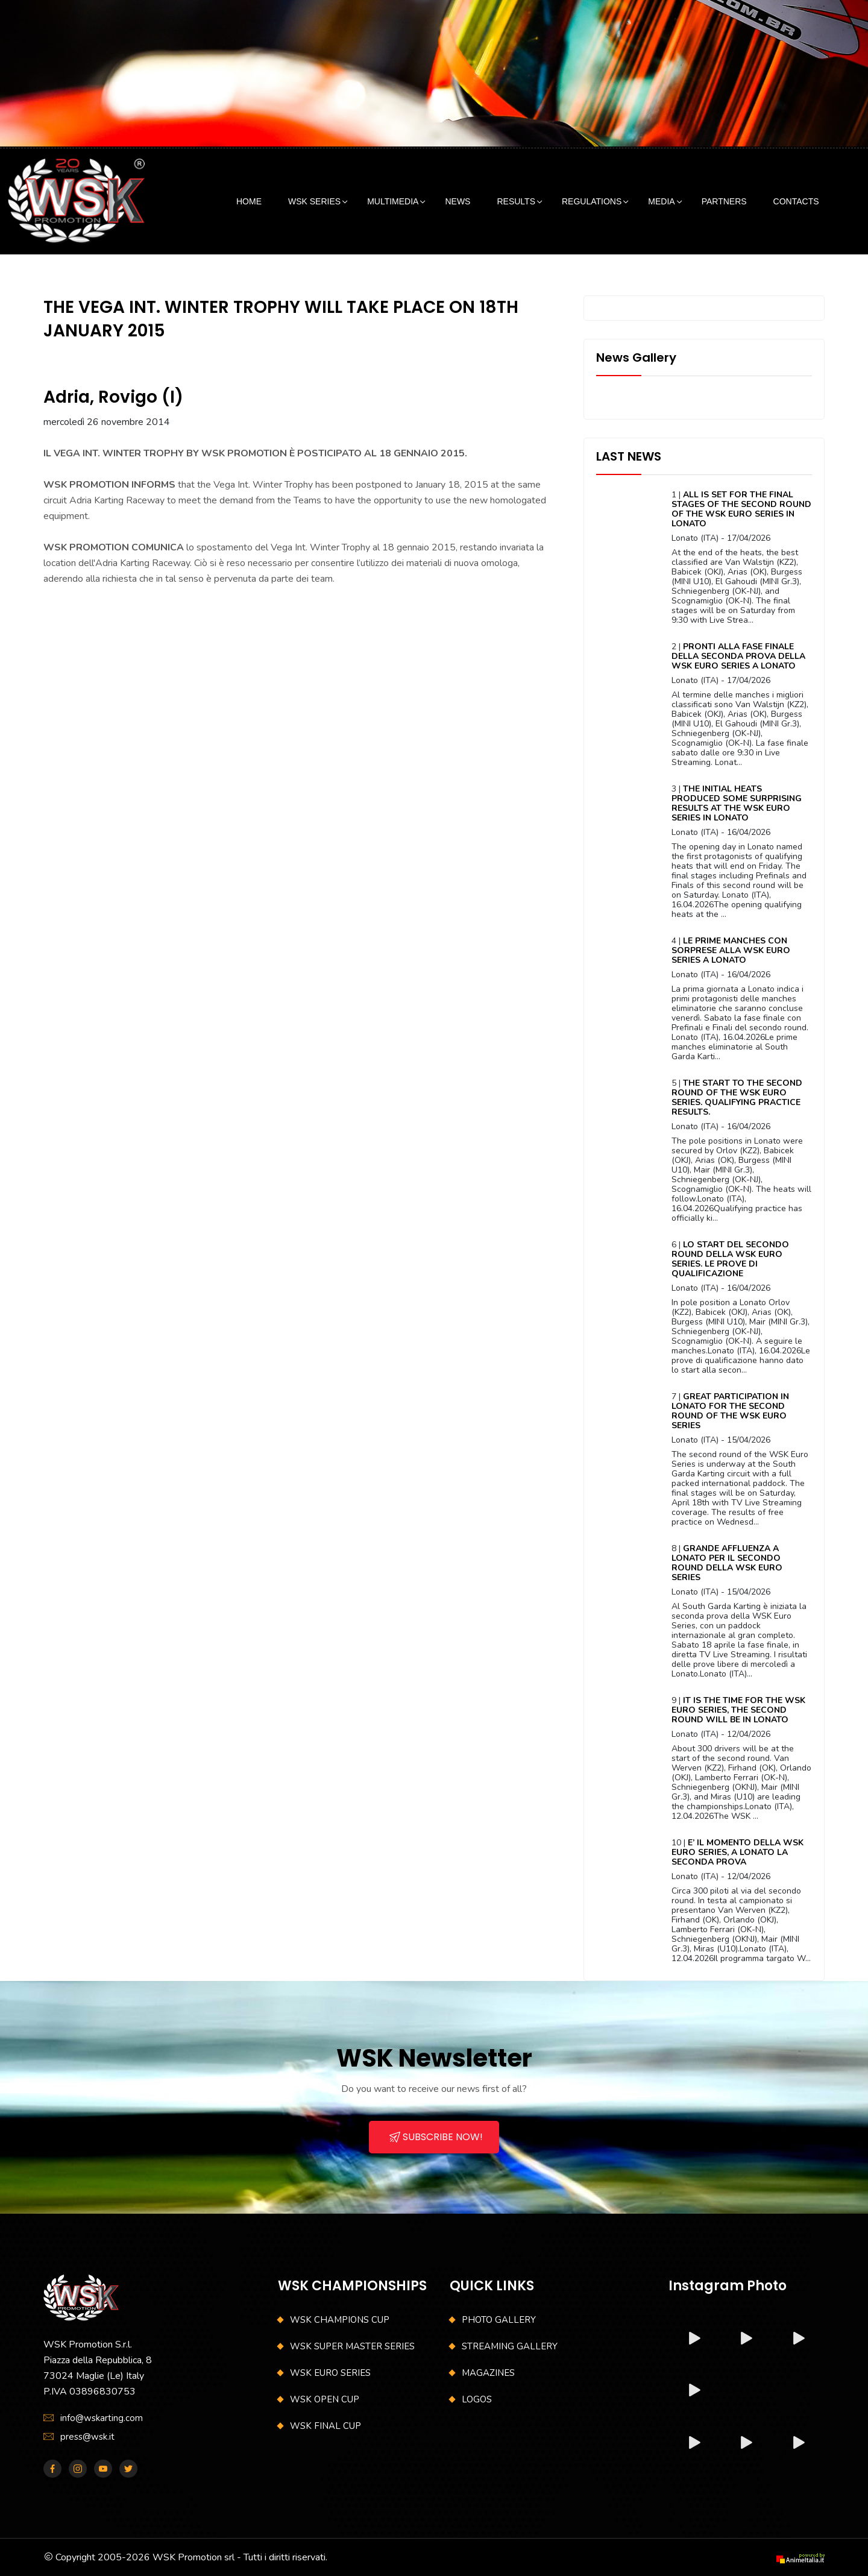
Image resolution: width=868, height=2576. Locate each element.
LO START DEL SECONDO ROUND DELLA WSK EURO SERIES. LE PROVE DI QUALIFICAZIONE (730, 1259)
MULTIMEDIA (392, 201)
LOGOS (477, 2399)
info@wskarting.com (101, 2418)
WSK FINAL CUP (325, 2426)
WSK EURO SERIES (330, 2373)
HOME (249, 201)
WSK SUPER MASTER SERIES (352, 2346)
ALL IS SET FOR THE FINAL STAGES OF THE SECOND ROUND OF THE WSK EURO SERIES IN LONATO (741, 509)
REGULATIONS (591, 201)
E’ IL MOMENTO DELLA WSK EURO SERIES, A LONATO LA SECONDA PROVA (737, 1852)
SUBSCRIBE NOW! (436, 2137)
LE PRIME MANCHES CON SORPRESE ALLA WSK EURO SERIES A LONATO (730, 950)
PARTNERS (724, 201)
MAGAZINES (488, 2373)
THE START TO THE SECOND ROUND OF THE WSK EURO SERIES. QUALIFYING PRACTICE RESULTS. (736, 1097)
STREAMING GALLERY (510, 2346)
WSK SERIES (314, 201)
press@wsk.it (87, 2437)
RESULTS (516, 201)
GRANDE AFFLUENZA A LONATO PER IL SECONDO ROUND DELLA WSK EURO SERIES (726, 1563)
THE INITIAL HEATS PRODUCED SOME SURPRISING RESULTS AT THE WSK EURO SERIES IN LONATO (736, 803)
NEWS (457, 201)
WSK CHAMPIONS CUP (339, 2320)
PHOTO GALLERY (499, 2320)
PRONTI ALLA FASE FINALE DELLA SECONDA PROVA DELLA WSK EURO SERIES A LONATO (738, 656)
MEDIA (661, 201)
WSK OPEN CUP (324, 2399)
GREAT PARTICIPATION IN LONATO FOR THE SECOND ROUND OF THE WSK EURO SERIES (730, 1411)
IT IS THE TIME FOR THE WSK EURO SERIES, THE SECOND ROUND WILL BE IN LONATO (738, 1710)
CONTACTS (796, 201)
